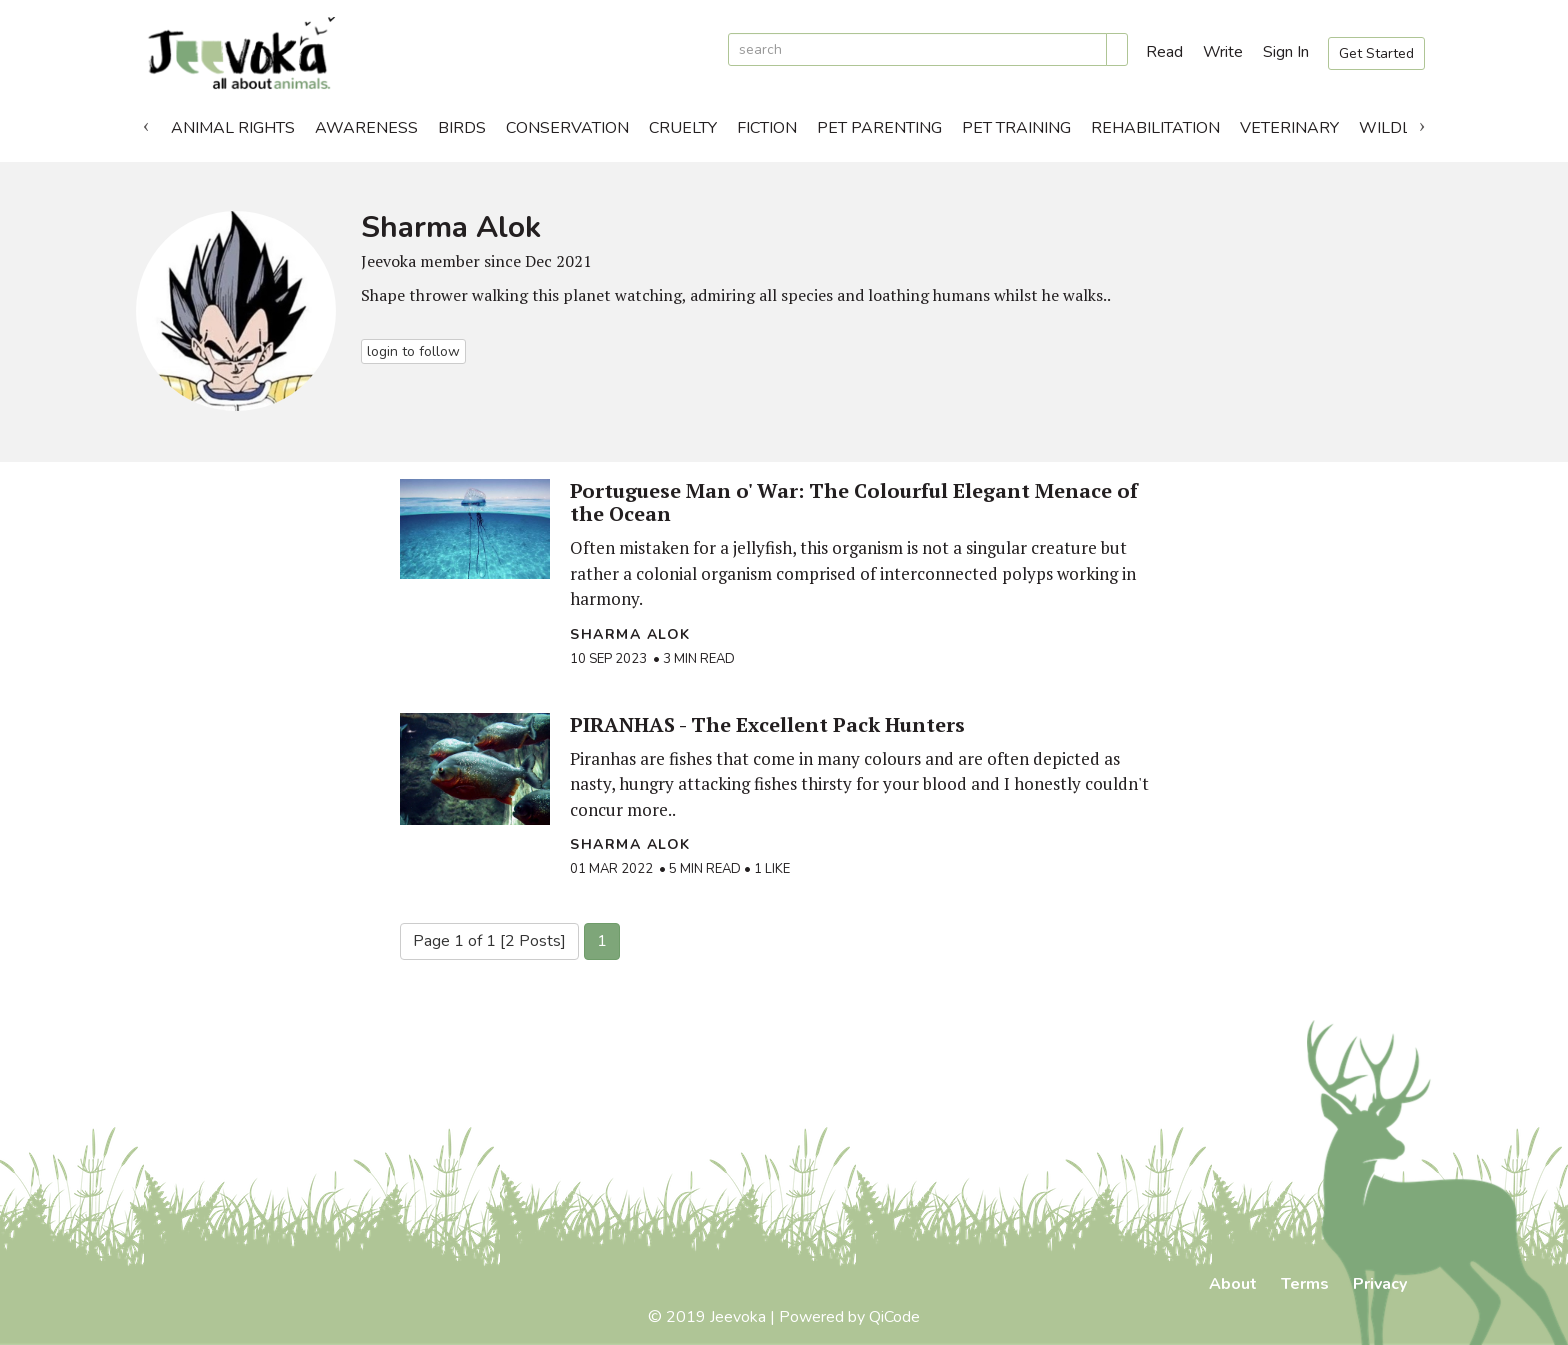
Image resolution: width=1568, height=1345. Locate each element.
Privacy (1380, 1284)
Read (1164, 52)
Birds (462, 128)
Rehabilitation (1155, 128)
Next (1422, 123)
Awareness (366, 128)
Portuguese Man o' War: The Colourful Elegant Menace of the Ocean (854, 502)
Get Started (1376, 53)
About (1233, 1284)
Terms (1305, 1284)
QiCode (894, 1317)
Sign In (1286, 52)
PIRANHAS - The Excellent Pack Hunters (767, 724)
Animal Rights (233, 128)
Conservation (567, 128)
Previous (146, 123)
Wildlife (1396, 128)
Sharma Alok (630, 634)
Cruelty (683, 128)
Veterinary (1289, 128)
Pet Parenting (879, 128)
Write (1223, 52)
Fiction (767, 128)
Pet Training (1016, 128)
